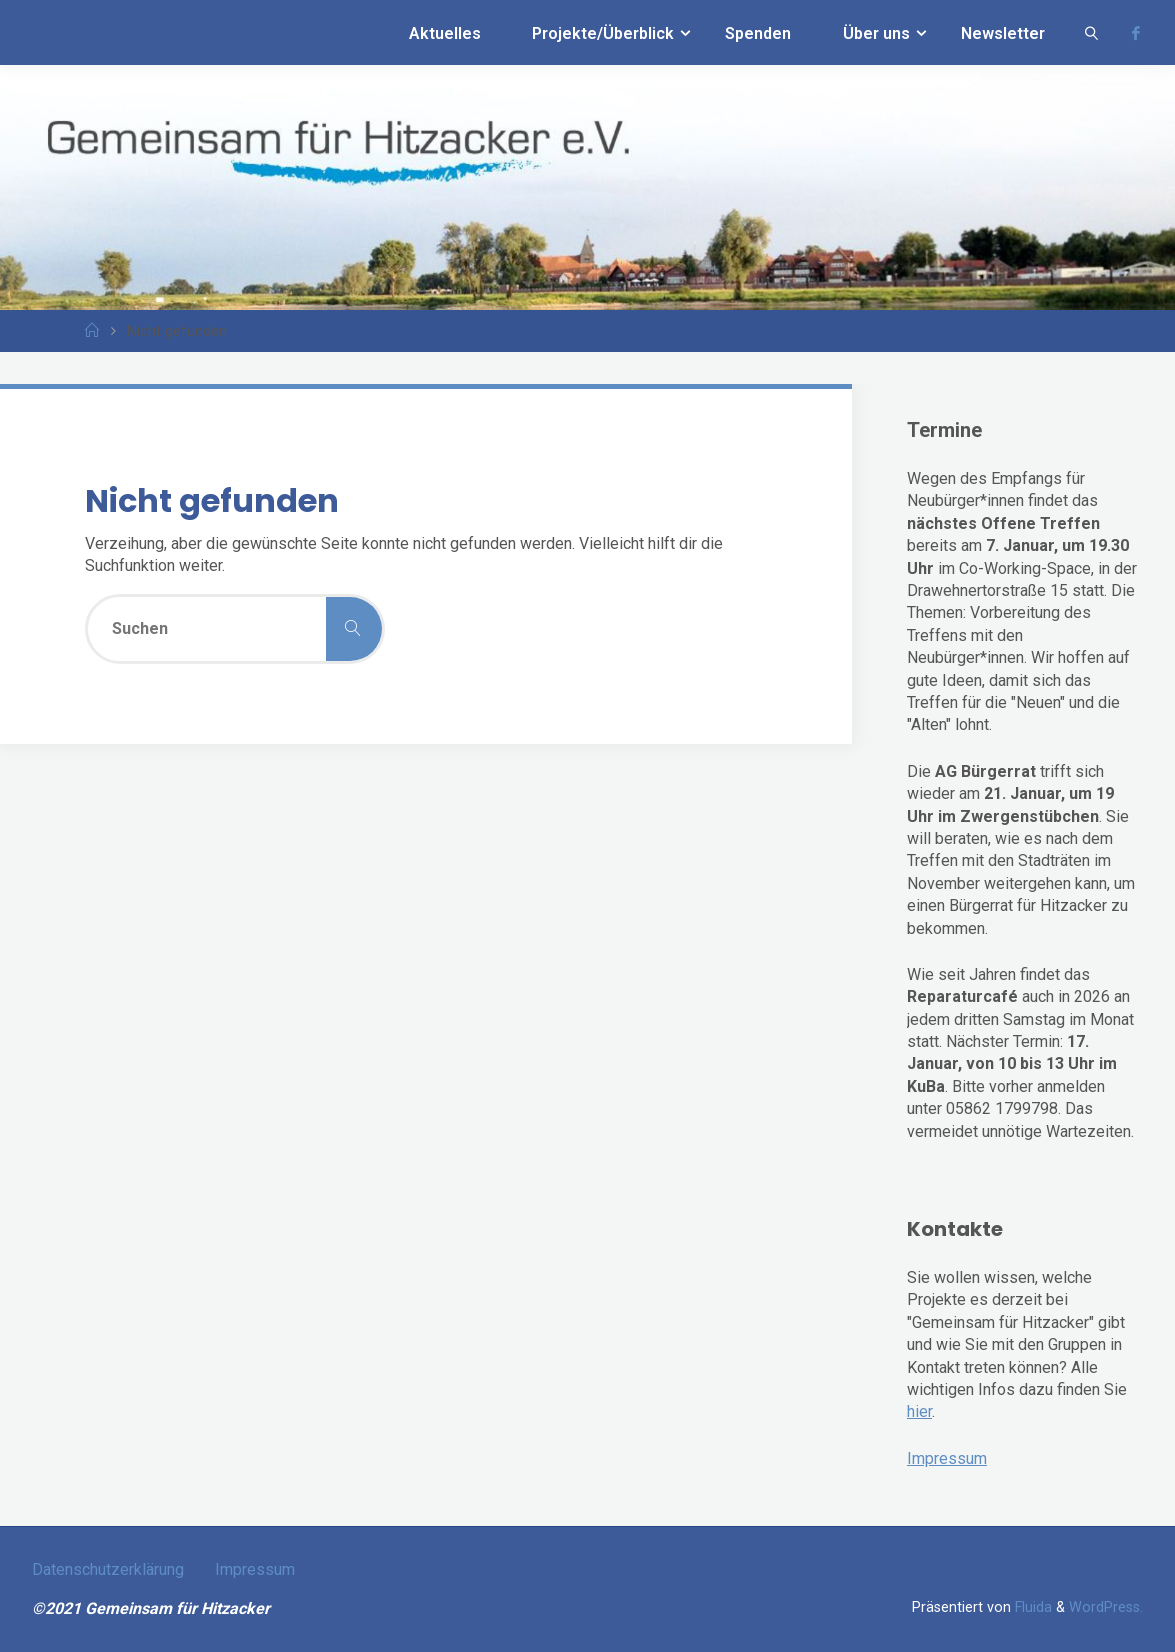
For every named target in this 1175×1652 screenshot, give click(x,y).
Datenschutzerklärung (108, 1569)
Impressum (947, 1458)
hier (919, 1411)
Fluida (1031, 1607)
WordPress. (1106, 1607)
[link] (1091, 32)
